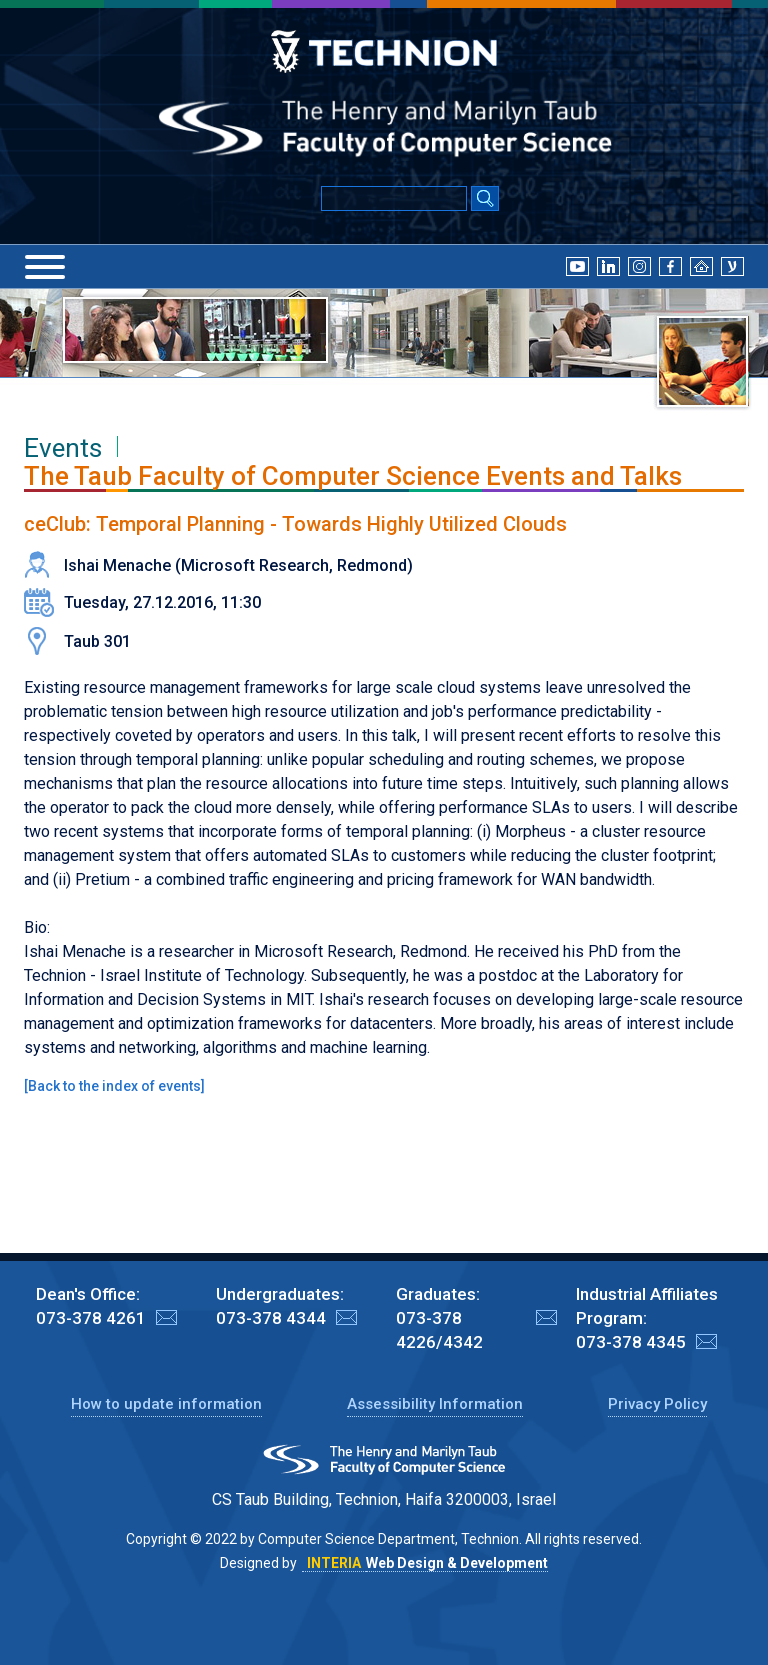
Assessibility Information (435, 1404)
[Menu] (45, 267)
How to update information (166, 1404)
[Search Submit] (485, 200)
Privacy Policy (657, 1404)
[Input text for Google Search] (394, 198)
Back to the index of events (114, 1086)
